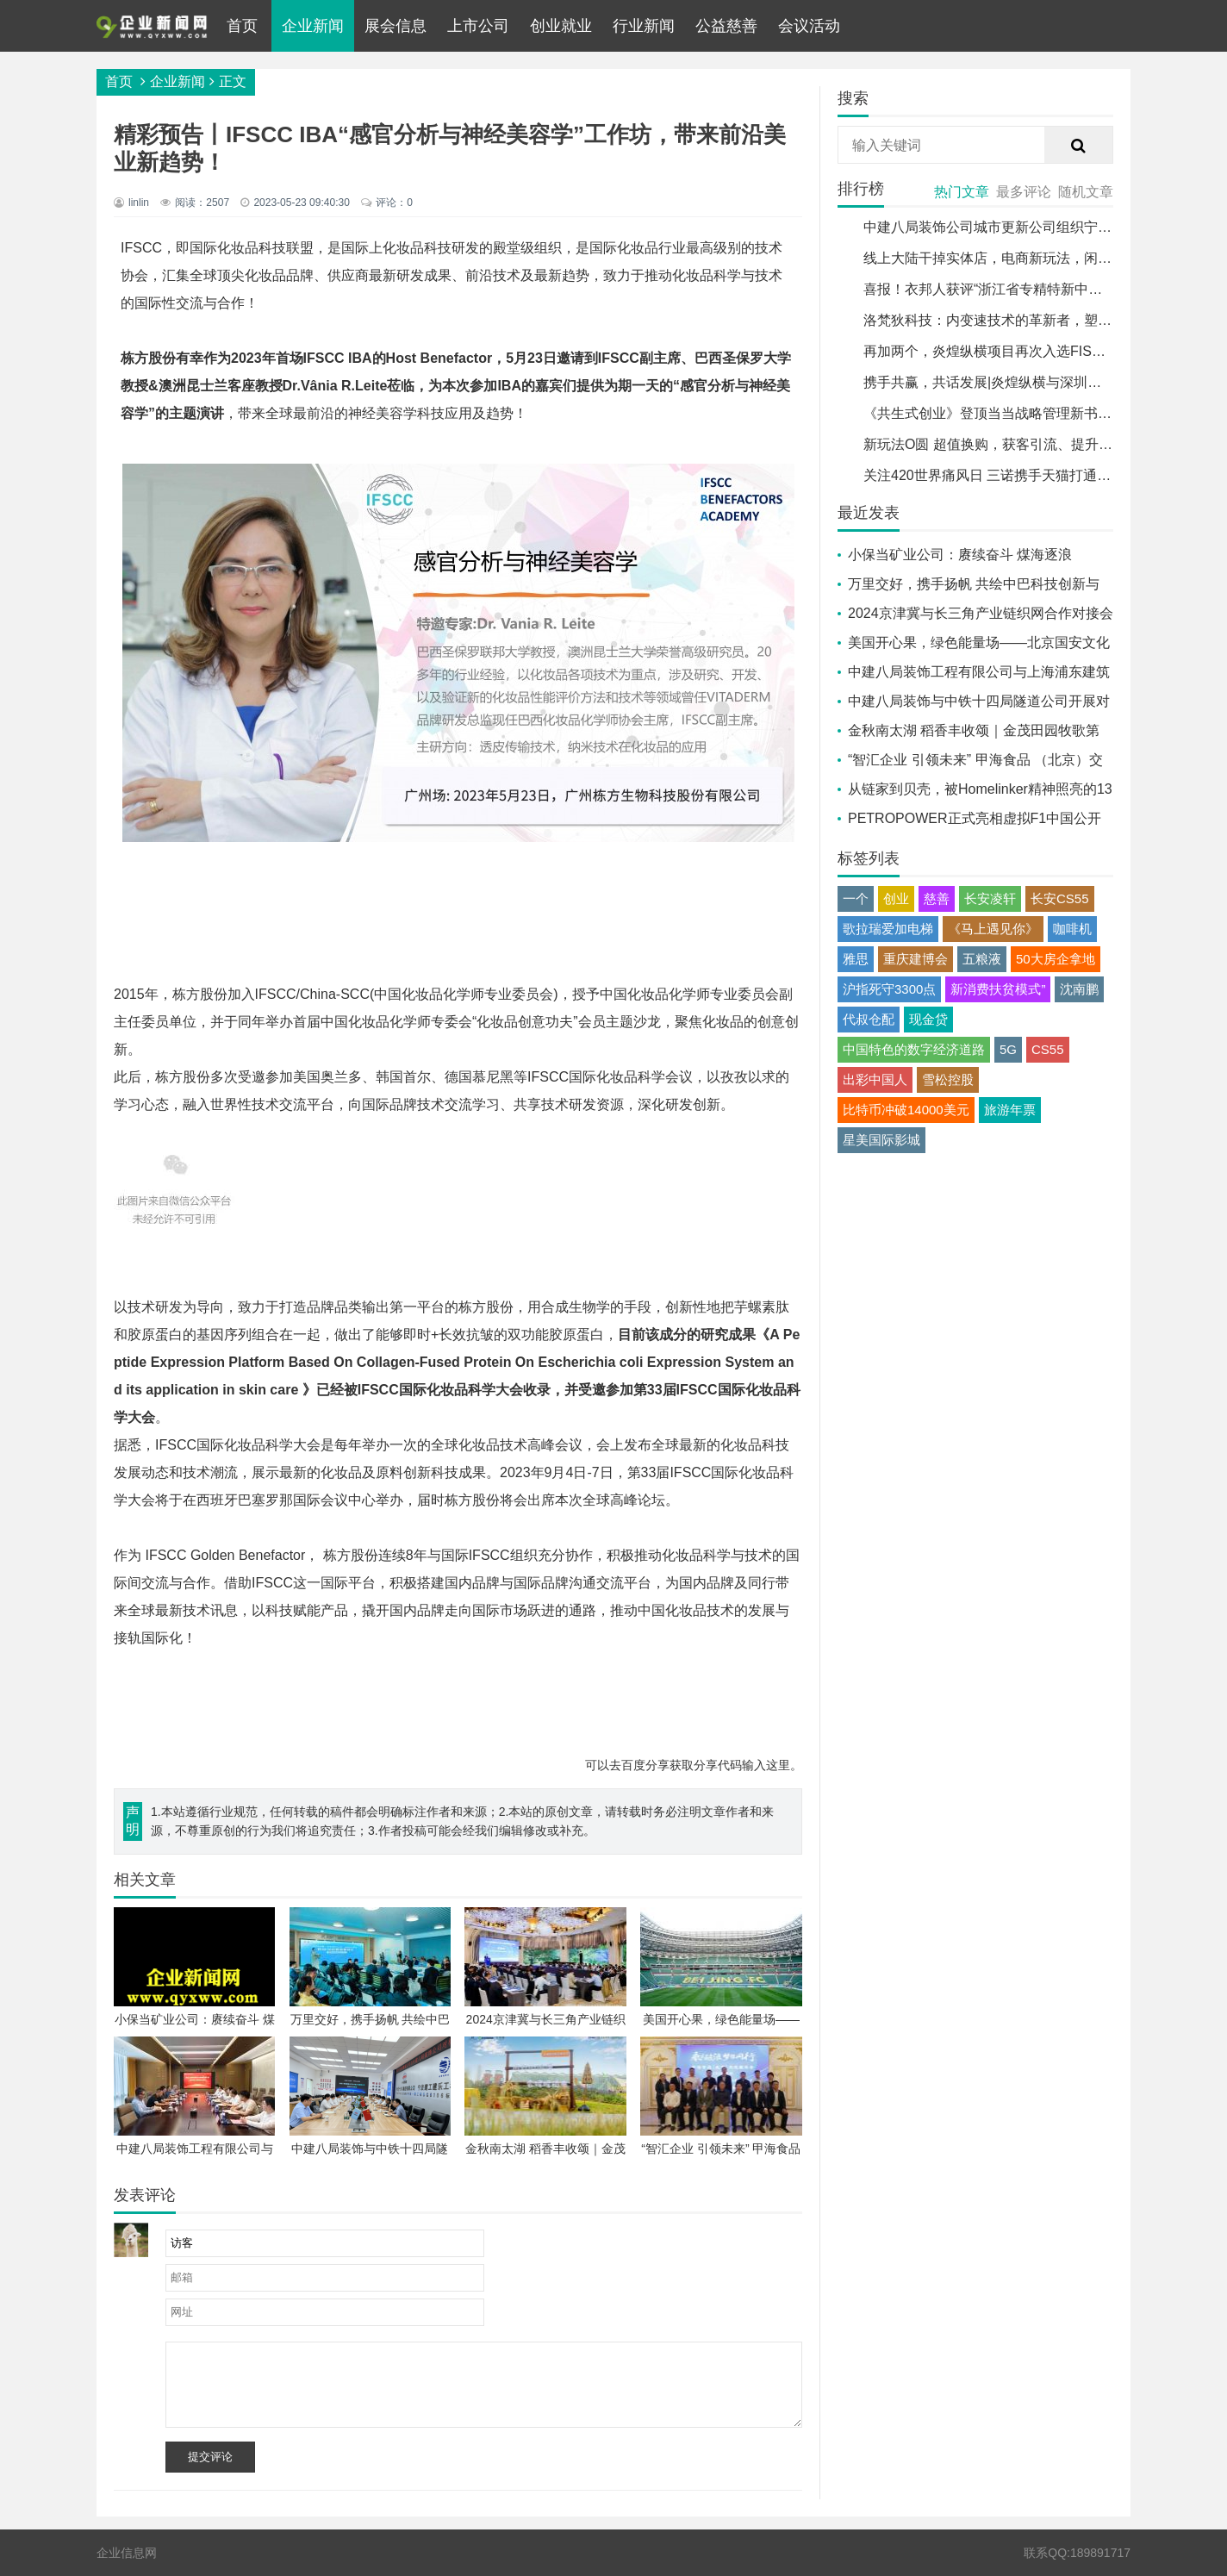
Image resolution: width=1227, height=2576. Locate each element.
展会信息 (395, 25)
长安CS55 (1060, 898)
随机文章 (1085, 191)
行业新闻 (644, 25)
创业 (896, 898)
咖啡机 (1072, 928)
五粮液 (981, 958)
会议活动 (809, 25)
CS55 (1047, 1049)
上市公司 (478, 25)
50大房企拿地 (1055, 958)
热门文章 (961, 191)
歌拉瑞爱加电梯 (888, 928)
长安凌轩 (990, 898)
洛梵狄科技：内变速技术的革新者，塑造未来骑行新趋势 (1035, 320)
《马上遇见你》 (993, 928)
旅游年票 (1010, 1109)
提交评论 (210, 2456)
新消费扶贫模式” (997, 989)
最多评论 (1023, 191)
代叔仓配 (868, 1019)
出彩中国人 (875, 1079)
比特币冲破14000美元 (906, 1109)
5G (1008, 1049)
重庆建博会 (915, 958)
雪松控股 (948, 1079)
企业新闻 (313, 25)
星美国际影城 (881, 1139)
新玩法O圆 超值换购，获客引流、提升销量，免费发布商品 (1043, 444)
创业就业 (561, 25)
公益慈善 (726, 25)
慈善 (937, 898)
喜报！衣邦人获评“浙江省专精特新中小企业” (999, 289)
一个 (856, 898)
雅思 (856, 958)
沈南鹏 (1079, 989)
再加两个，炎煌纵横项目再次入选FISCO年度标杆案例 (1029, 351)
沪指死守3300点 (889, 989)
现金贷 (928, 1019)
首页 (242, 25)
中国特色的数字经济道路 (914, 1049)
